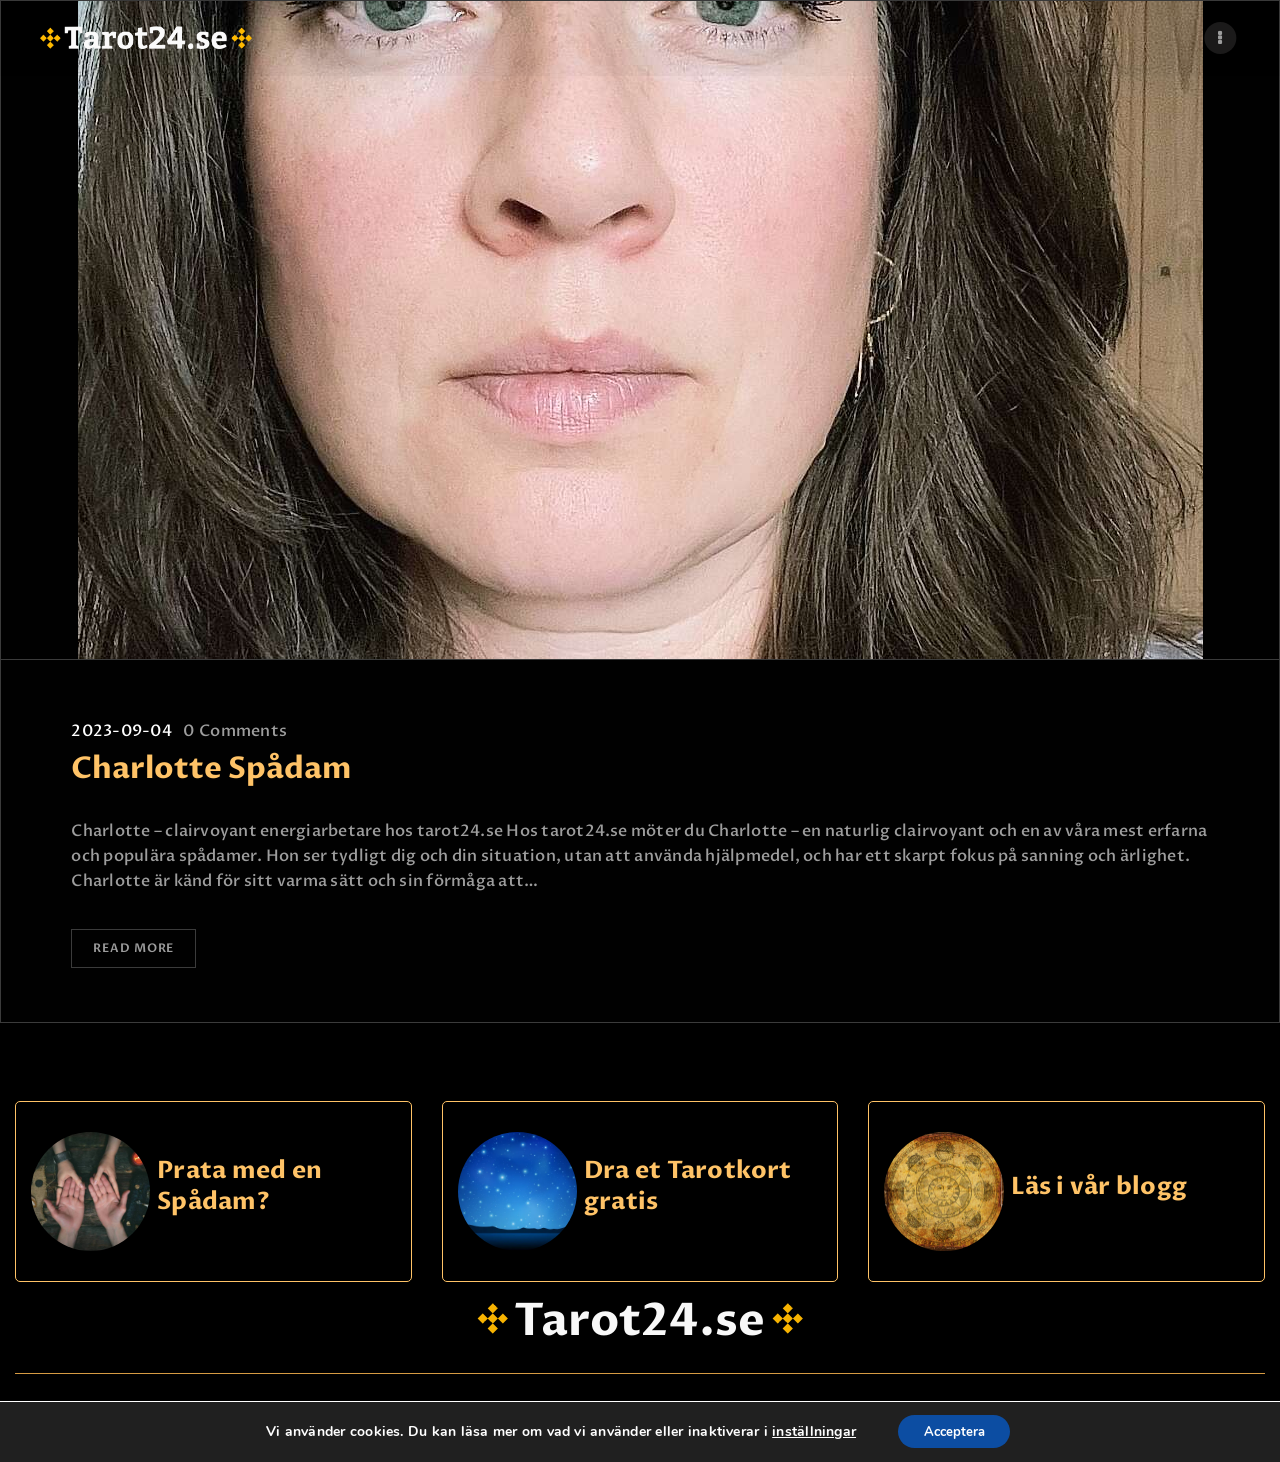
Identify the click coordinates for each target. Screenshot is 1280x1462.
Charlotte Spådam (211, 769)
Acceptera (954, 1430)
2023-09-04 (121, 731)
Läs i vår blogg (1099, 1190)
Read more (142, 951)
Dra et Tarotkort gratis (688, 1190)
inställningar (808, 1431)
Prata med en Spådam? (239, 1190)
